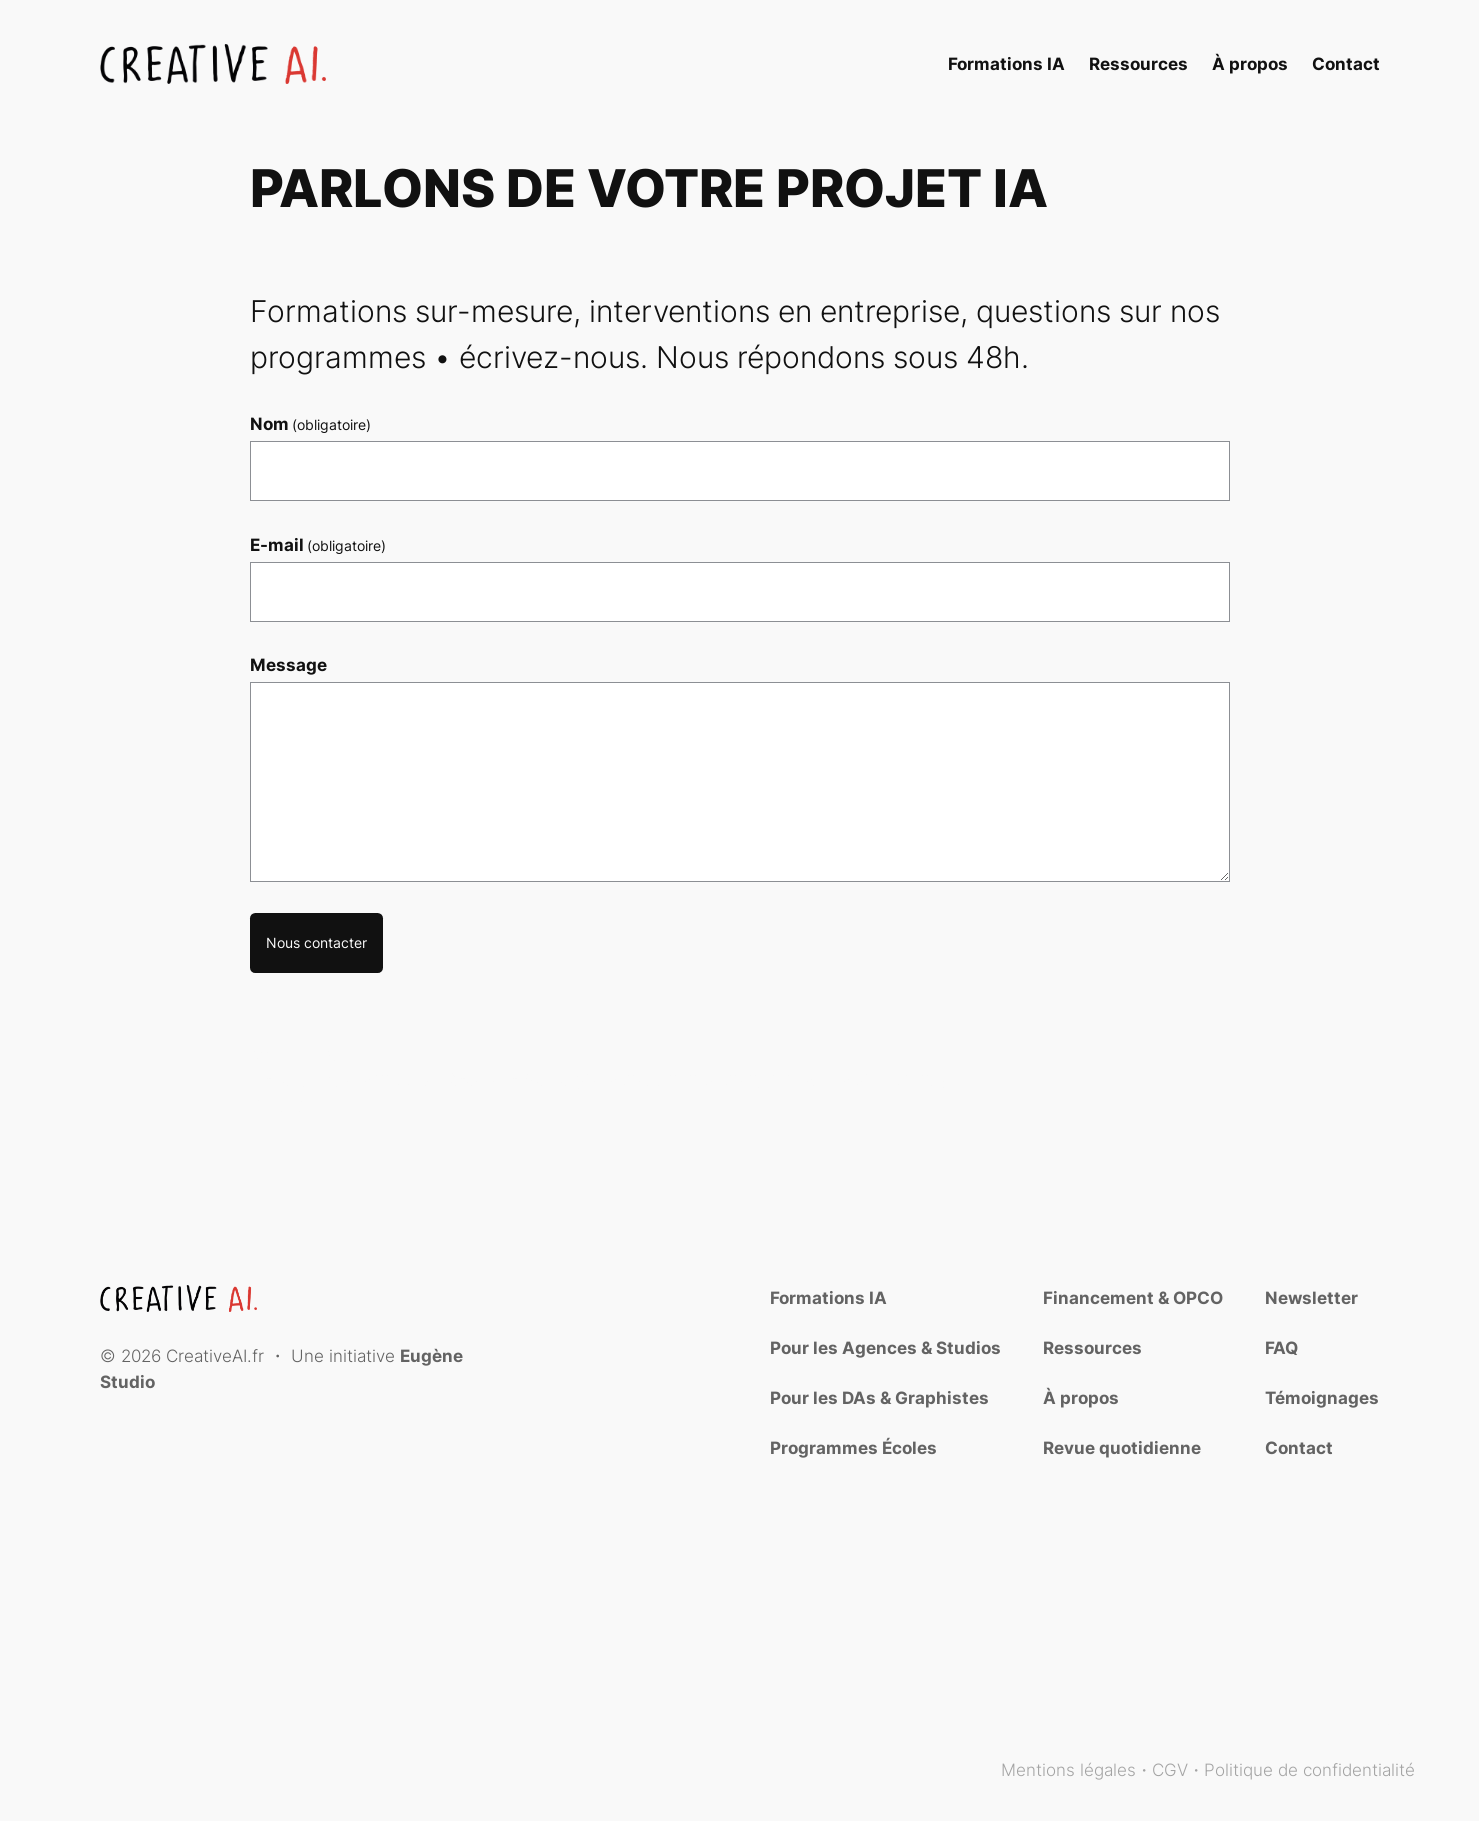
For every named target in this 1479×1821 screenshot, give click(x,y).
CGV (1170, 1770)
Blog (1397, 1728)
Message (288, 665)
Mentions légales (1068, 1770)
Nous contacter (316, 942)
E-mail (318, 545)
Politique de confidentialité (1309, 1770)
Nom (311, 424)
